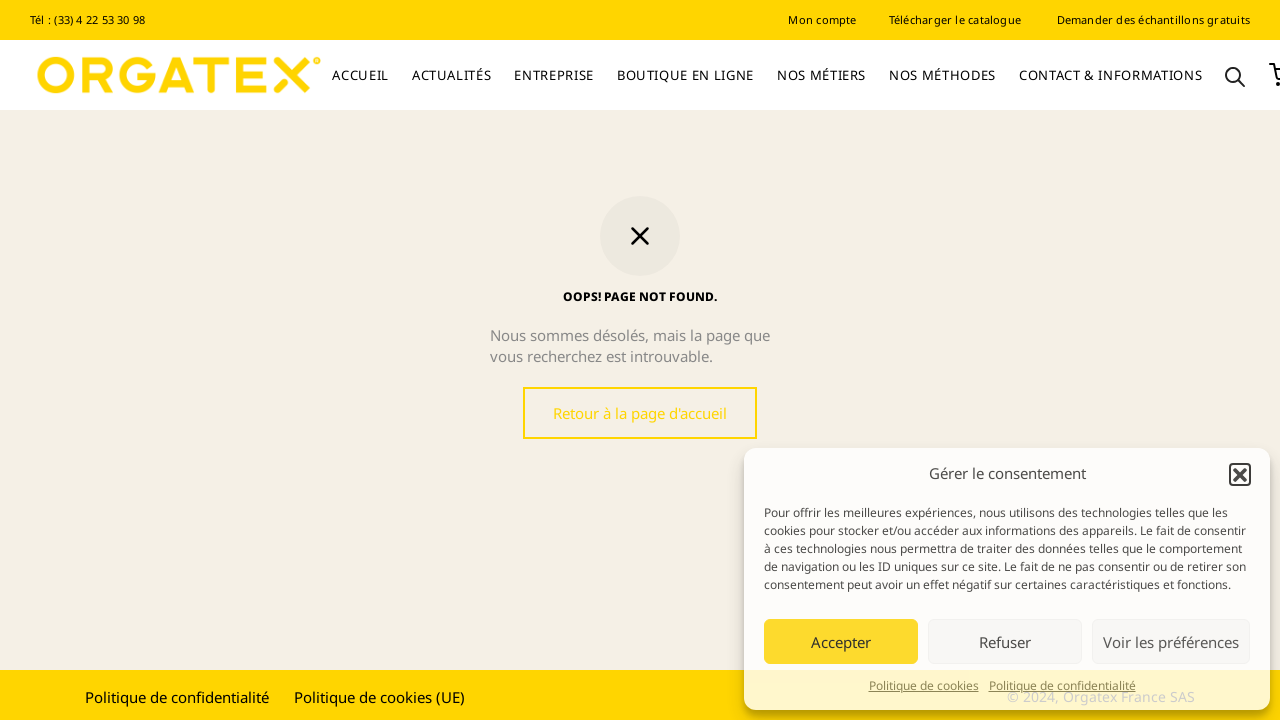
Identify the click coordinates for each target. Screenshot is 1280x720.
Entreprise (554, 75)
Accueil (360, 75)
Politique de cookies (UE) (379, 697)
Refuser (1005, 642)
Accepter (841, 642)
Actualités (452, 75)
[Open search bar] (1235, 75)
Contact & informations (1110, 75)
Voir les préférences (1171, 642)
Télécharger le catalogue (955, 19)
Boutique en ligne (685, 75)
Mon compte (822, 19)
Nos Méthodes (942, 75)
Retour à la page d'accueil (640, 413)
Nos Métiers (821, 75)
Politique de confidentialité (1062, 685)
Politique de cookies (924, 685)
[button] (1240, 474)
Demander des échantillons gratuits (1153, 19)
